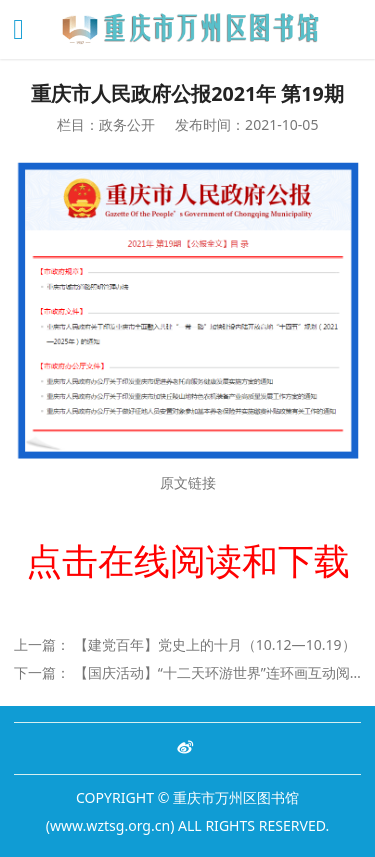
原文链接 (188, 482)
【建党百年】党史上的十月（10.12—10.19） (215, 644)
